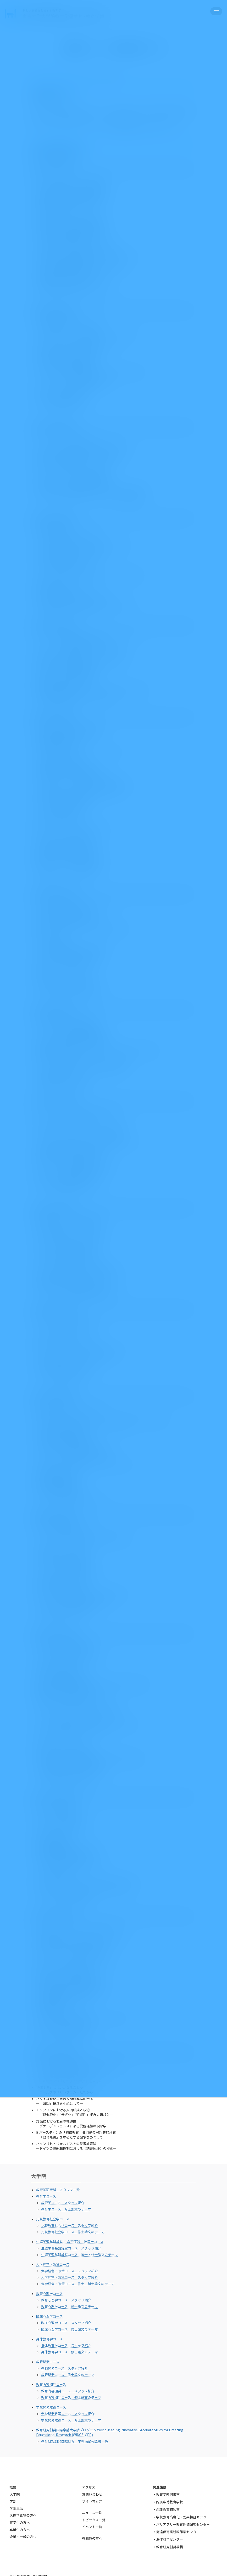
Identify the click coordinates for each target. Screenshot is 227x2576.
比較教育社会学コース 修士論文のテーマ (73, 2231)
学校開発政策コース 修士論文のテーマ (71, 2420)
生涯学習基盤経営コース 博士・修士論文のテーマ (79, 2254)
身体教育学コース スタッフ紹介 (66, 2345)
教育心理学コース (49, 2293)
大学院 (38, 2175)
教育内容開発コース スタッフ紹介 (67, 2390)
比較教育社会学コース (52, 2219)
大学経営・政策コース (52, 2264)
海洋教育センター (169, 2539)
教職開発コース (47, 2361)
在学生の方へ (20, 2522)
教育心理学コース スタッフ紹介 (66, 2300)
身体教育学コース (49, 2339)
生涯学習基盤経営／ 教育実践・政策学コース (70, 2241)
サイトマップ (92, 2501)
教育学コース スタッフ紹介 (62, 2202)
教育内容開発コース (51, 2384)
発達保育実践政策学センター (178, 2531)
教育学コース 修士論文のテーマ (66, 2209)
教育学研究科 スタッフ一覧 (58, 2189)
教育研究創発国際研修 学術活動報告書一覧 (74, 2441)
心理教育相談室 (168, 2509)
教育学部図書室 (168, 2494)
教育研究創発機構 (169, 2546)
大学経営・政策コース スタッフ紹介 (69, 2270)
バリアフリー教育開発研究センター (183, 2524)
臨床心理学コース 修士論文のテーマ (69, 2329)
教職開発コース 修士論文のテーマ (67, 2374)
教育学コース (46, 2196)
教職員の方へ (92, 2538)
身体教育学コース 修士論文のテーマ (69, 2351)
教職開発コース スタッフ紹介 (64, 2368)
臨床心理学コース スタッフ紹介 (66, 2322)
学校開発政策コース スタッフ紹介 (67, 2413)
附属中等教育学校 (169, 2502)
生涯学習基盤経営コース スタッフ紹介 (71, 2248)
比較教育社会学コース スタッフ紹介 (69, 2225)
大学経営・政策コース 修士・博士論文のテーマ (78, 2283)
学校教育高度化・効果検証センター (183, 2517)
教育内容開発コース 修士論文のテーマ (71, 2397)
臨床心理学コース (49, 2316)
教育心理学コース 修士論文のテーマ (69, 2306)
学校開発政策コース (51, 2407)
